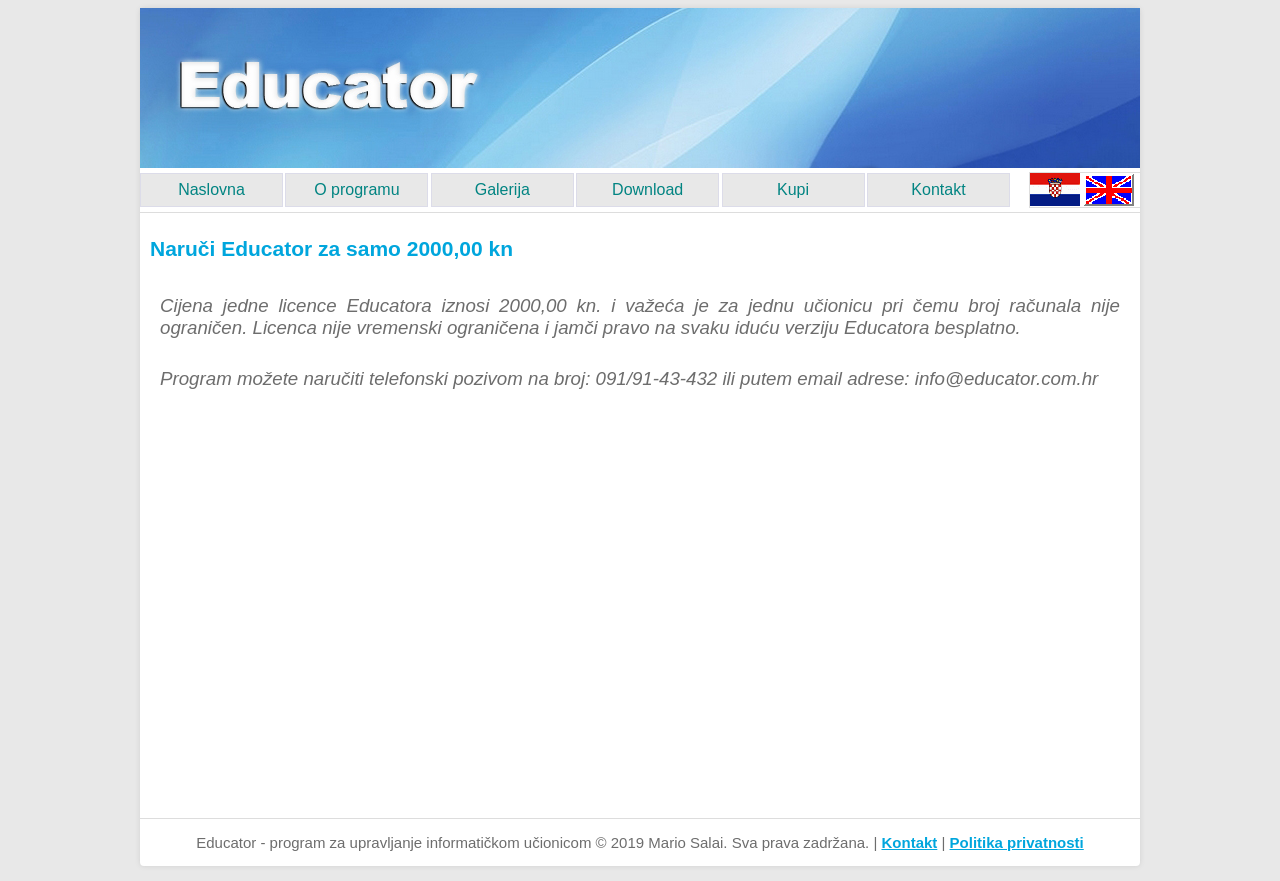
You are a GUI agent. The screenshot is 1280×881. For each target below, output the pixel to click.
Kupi (793, 189)
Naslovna (211, 189)
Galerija (502, 189)
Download (647, 189)
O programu (356, 189)
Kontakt (938, 189)
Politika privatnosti (1017, 842)
